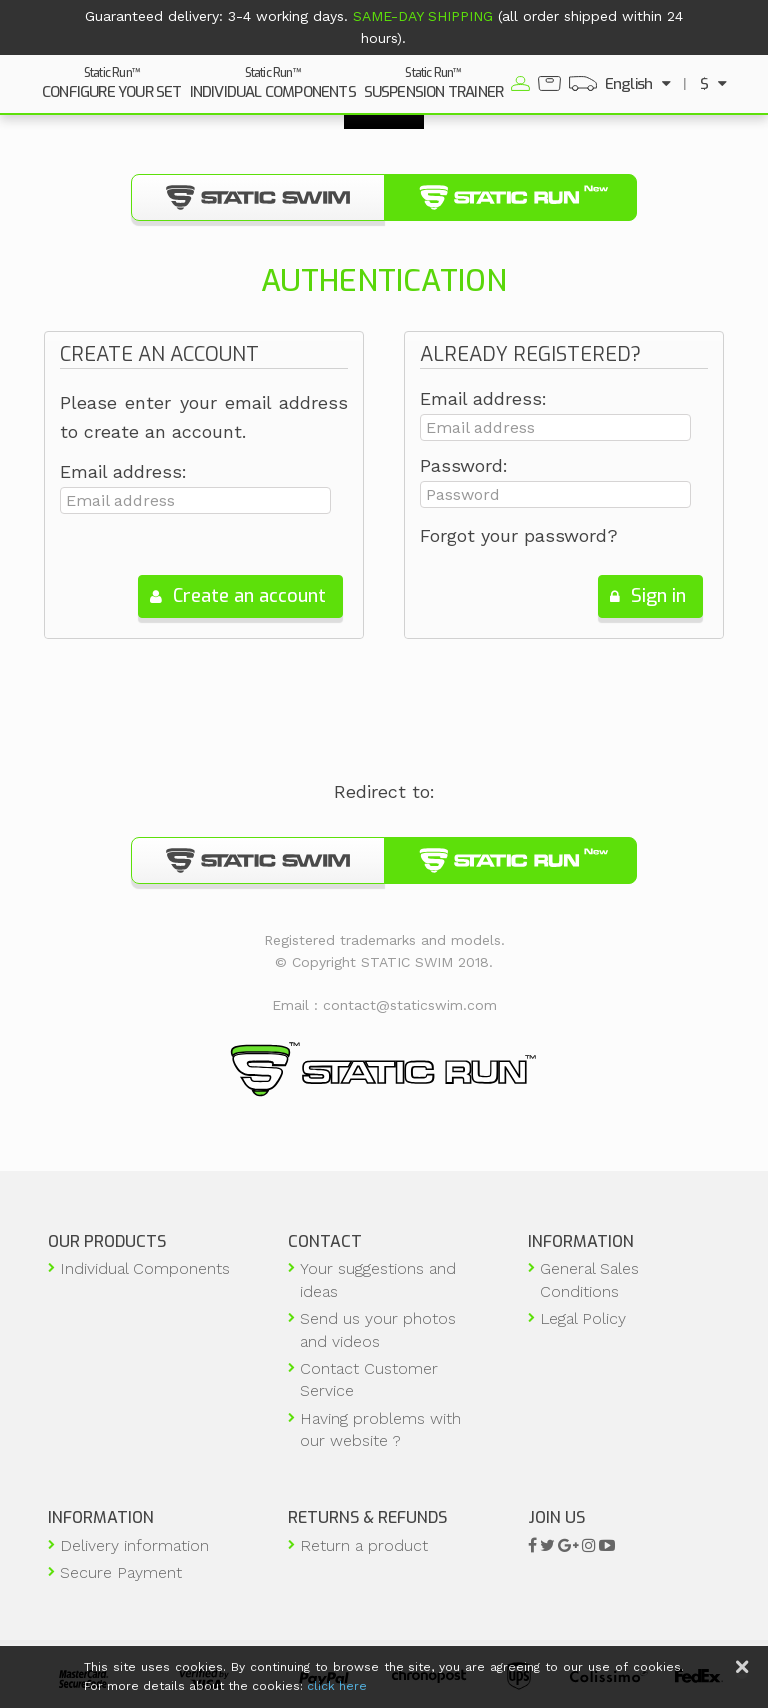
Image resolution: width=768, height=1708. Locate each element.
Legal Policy (583, 1318)
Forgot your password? (519, 535)
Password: (464, 466)
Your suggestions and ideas (378, 1279)
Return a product (364, 1545)
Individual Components (145, 1268)
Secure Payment (121, 1572)
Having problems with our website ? (380, 1429)
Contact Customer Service (369, 1379)
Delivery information (134, 1545)
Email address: (123, 472)
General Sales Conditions (589, 1279)
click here (337, 1686)
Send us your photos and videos (378, 1329)
